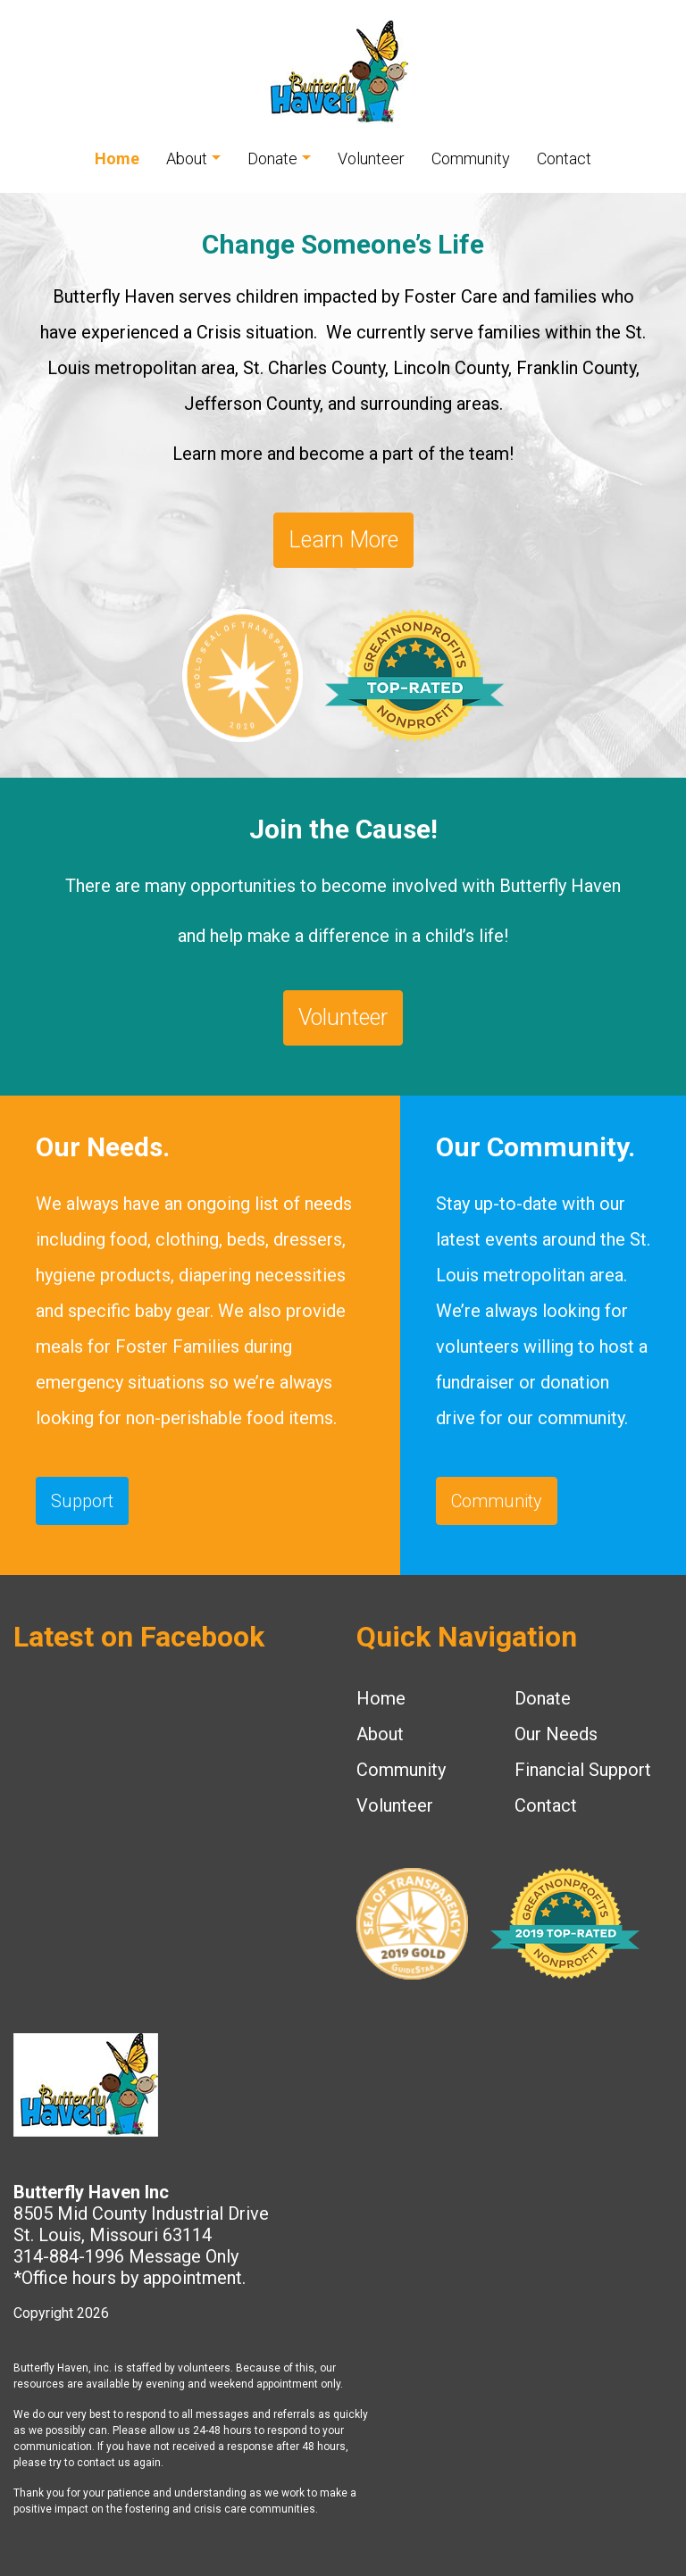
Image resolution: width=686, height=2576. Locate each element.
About (186, 158)
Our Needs (556, 1734)
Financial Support (582, 1769)
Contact (564, 158)
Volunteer (371, 158)
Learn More (343, 540)
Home (117, 158)
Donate (272, 158)
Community (470, 158)
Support (82, 1501)
